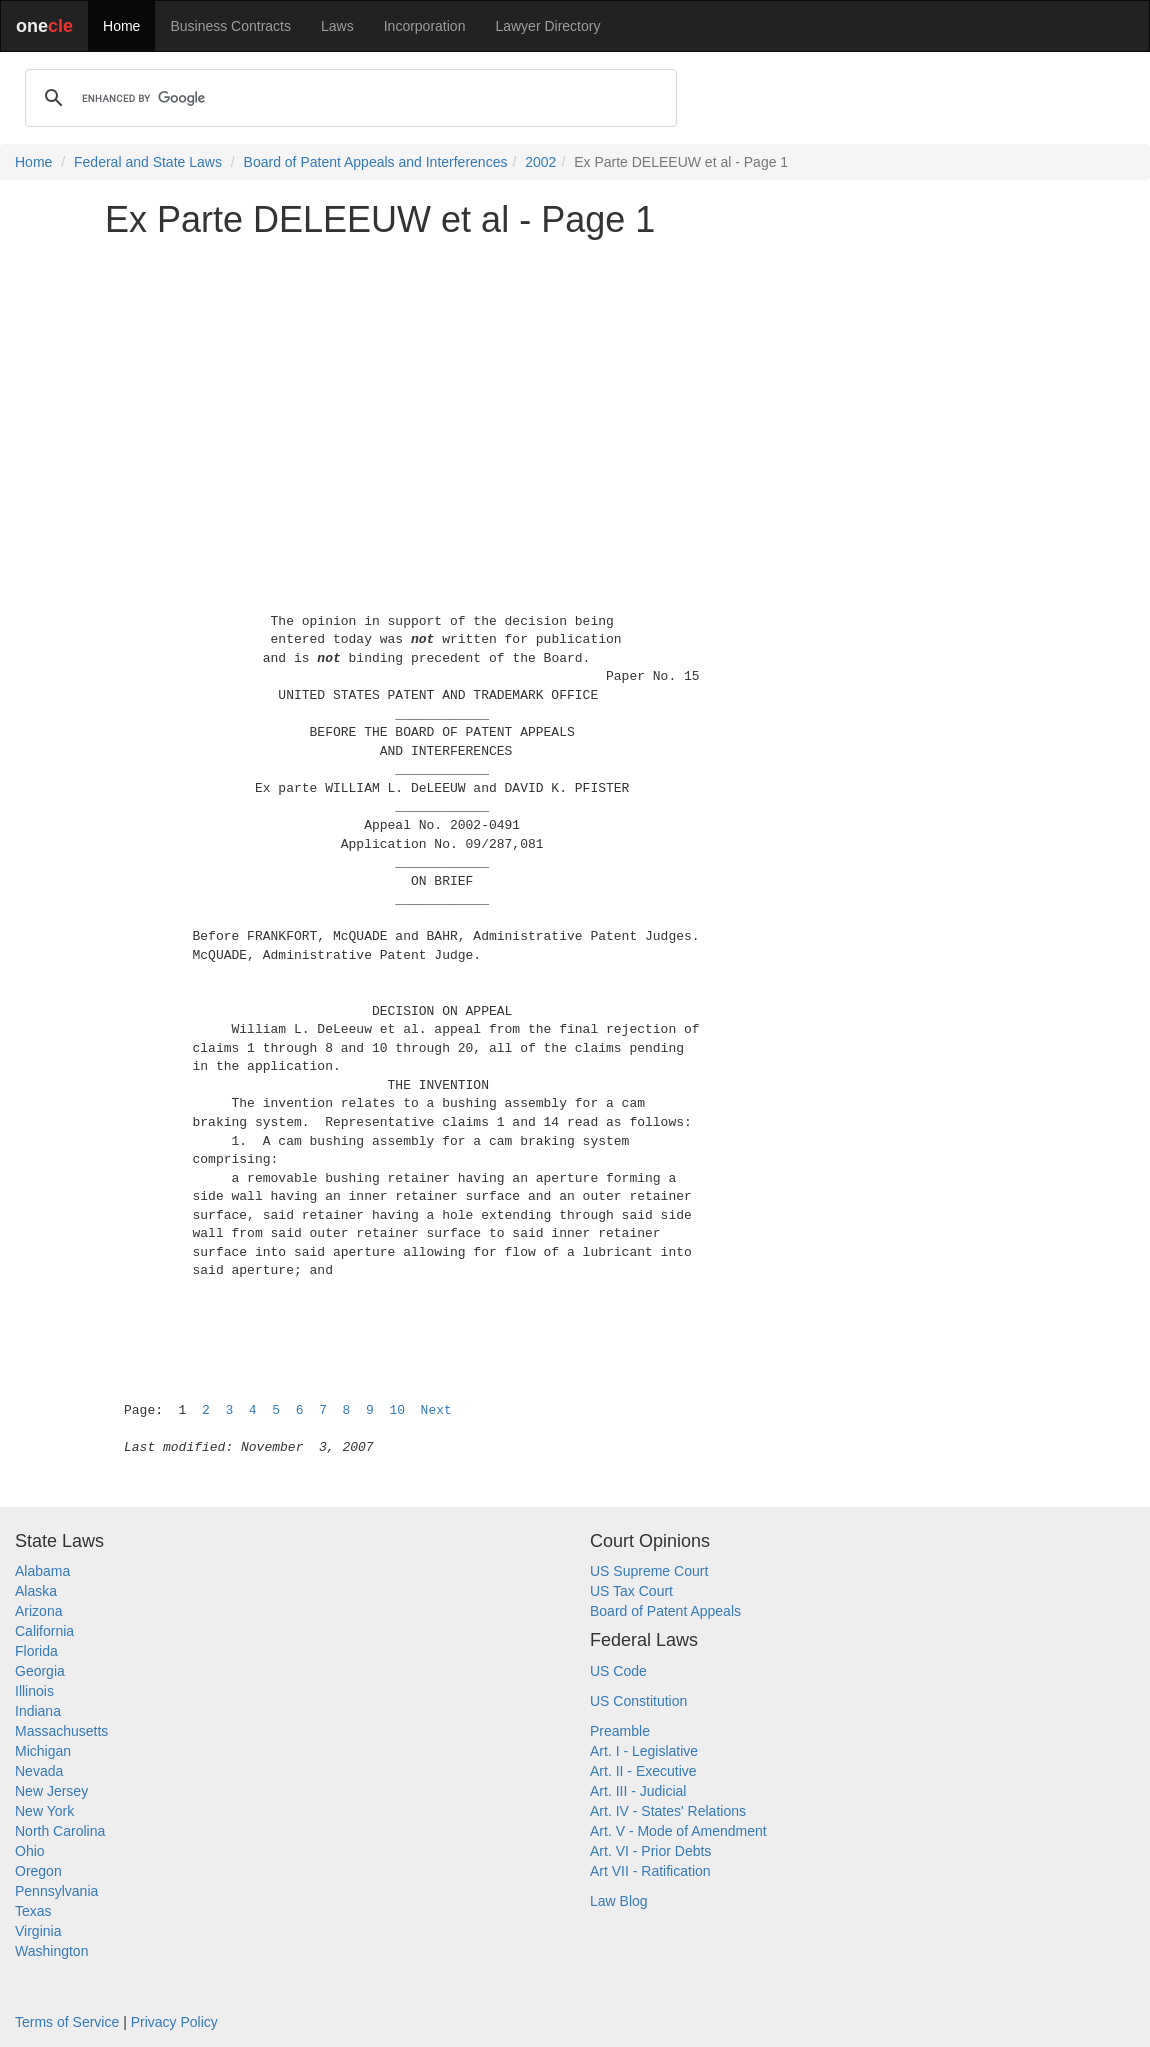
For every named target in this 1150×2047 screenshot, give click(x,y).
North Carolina (60, 1831)
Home (121, 26)
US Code (618, 1671)
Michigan (43, 1751)
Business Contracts (230, 26)
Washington (51, 1951)
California (44, 1631)
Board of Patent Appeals (665, 1611)
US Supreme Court (649, 1571)
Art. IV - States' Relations (668, 1811)
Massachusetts (61, 1731)
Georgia (40, 1671)
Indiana (38, 1711)
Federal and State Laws (148, 162)
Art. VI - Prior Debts (650, 1851)
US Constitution (638, 1701)
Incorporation (425, 26)
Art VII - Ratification (650, 1871)
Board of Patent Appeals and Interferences (376, 162)
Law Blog (619, 1901)
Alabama (42, 1571)
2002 (540, 162)
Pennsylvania (56, 1891)
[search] (348, 98)
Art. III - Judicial (638, 1791)
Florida (36, 1651)
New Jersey (51, 1791)
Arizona (38, 1611)
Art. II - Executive (643, 1771)
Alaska (36, 1591)
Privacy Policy (174, 2022)
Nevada (39, 1771)
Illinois (34, 1691)
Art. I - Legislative (644, 1751)
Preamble (620, 1731)
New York (44, 1811)
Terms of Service (67, 2022)
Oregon (38, 1871)
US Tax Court (631, 1591)
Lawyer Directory (547, 26)
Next (436, 1410)
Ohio (30, 1851)
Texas (33, 1911)
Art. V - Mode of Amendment (678, 1831)
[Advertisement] (575, 394)
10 (397, 1410)
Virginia (38, 1931)
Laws (337, 26)
